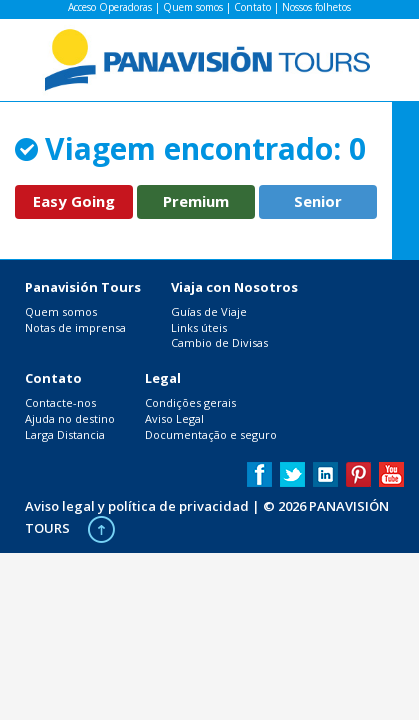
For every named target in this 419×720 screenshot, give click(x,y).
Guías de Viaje (209, 311)
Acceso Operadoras (110, 7)
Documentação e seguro (211, 434)
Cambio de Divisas (219, 342)
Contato (252, 7)
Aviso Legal (174, 418)
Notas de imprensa (75, 327)
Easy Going (74, 201)
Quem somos (193, 7)
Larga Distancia (65, 434)
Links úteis (199, 327)
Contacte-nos (60, 402)
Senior (318, 201)
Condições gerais (190, 402)
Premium (196, 201)
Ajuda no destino (70, 418)
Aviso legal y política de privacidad (137, 506)
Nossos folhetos (316, 7)
